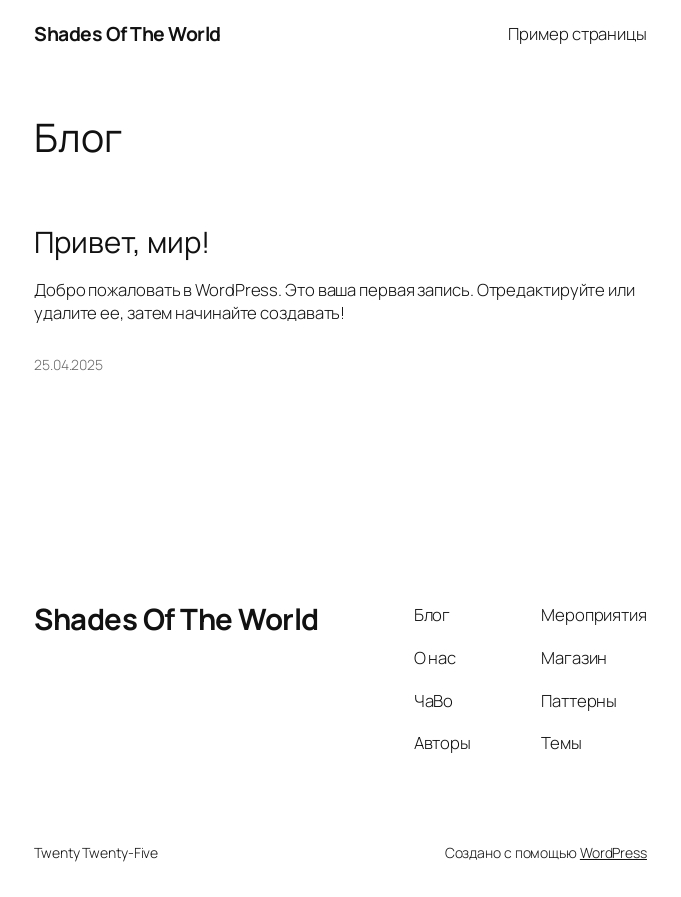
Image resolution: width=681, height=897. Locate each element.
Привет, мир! (122, 242)
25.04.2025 (68, 364)
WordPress (613, 852)
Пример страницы (577, 33)
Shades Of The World (127, 33)
